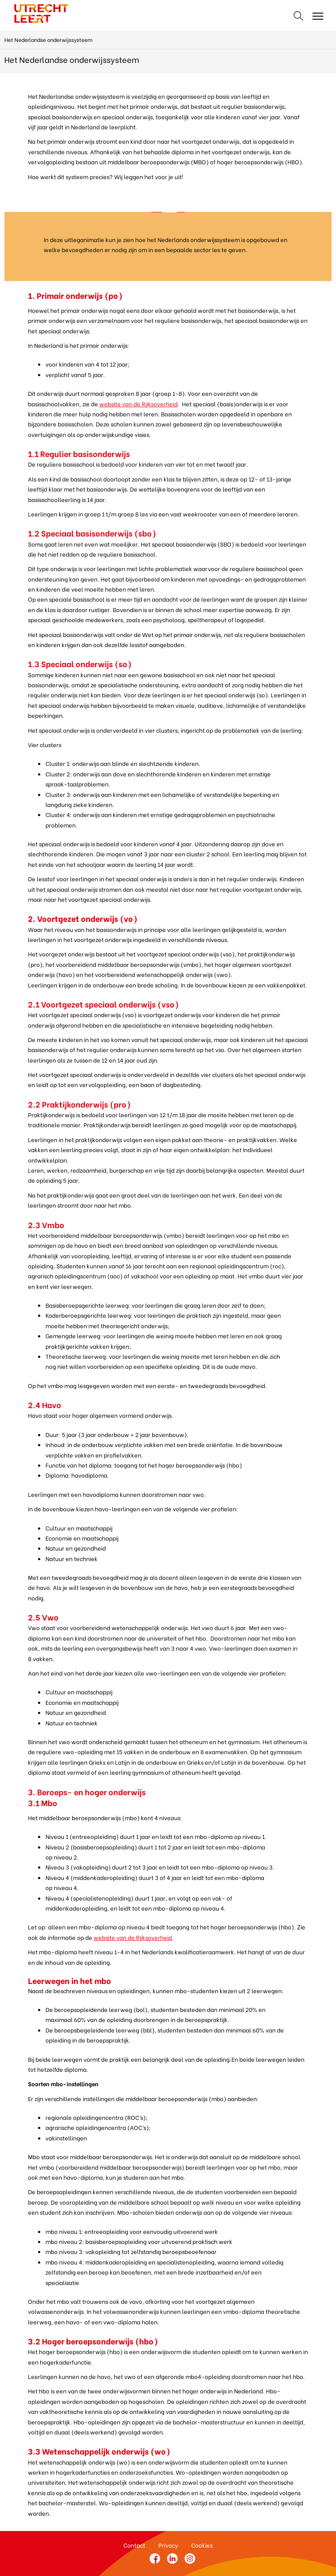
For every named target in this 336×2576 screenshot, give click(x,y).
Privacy (168, 2545)
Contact (134, 2545)
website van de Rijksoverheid (138, 403)
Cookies (202, 2545)
